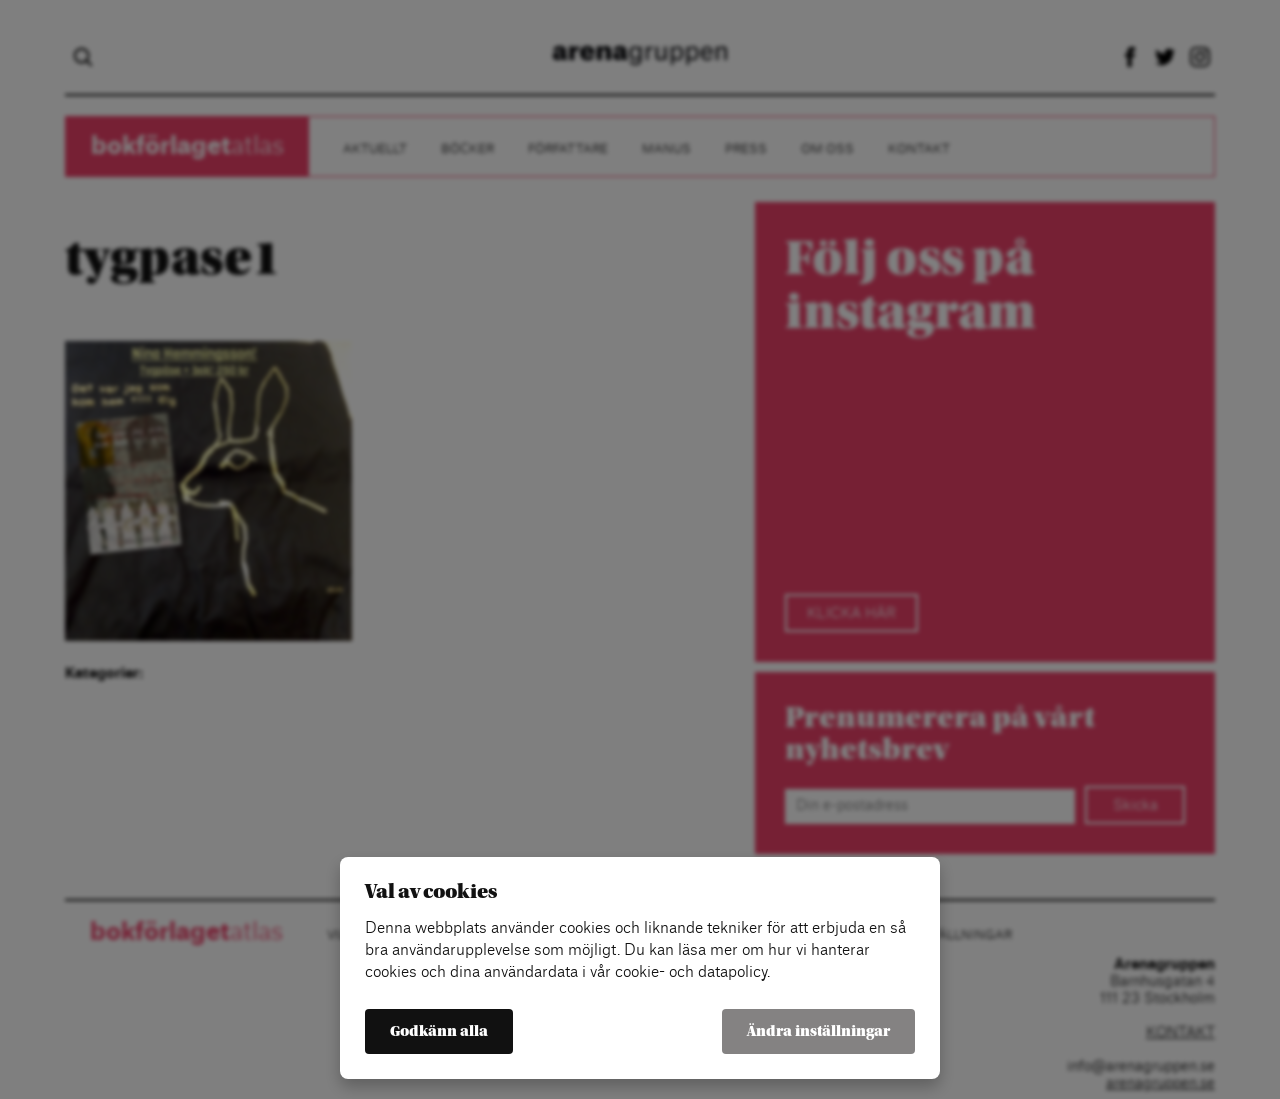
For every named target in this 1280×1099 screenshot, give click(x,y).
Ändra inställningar (818, 1031)
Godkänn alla (439, 1031)
